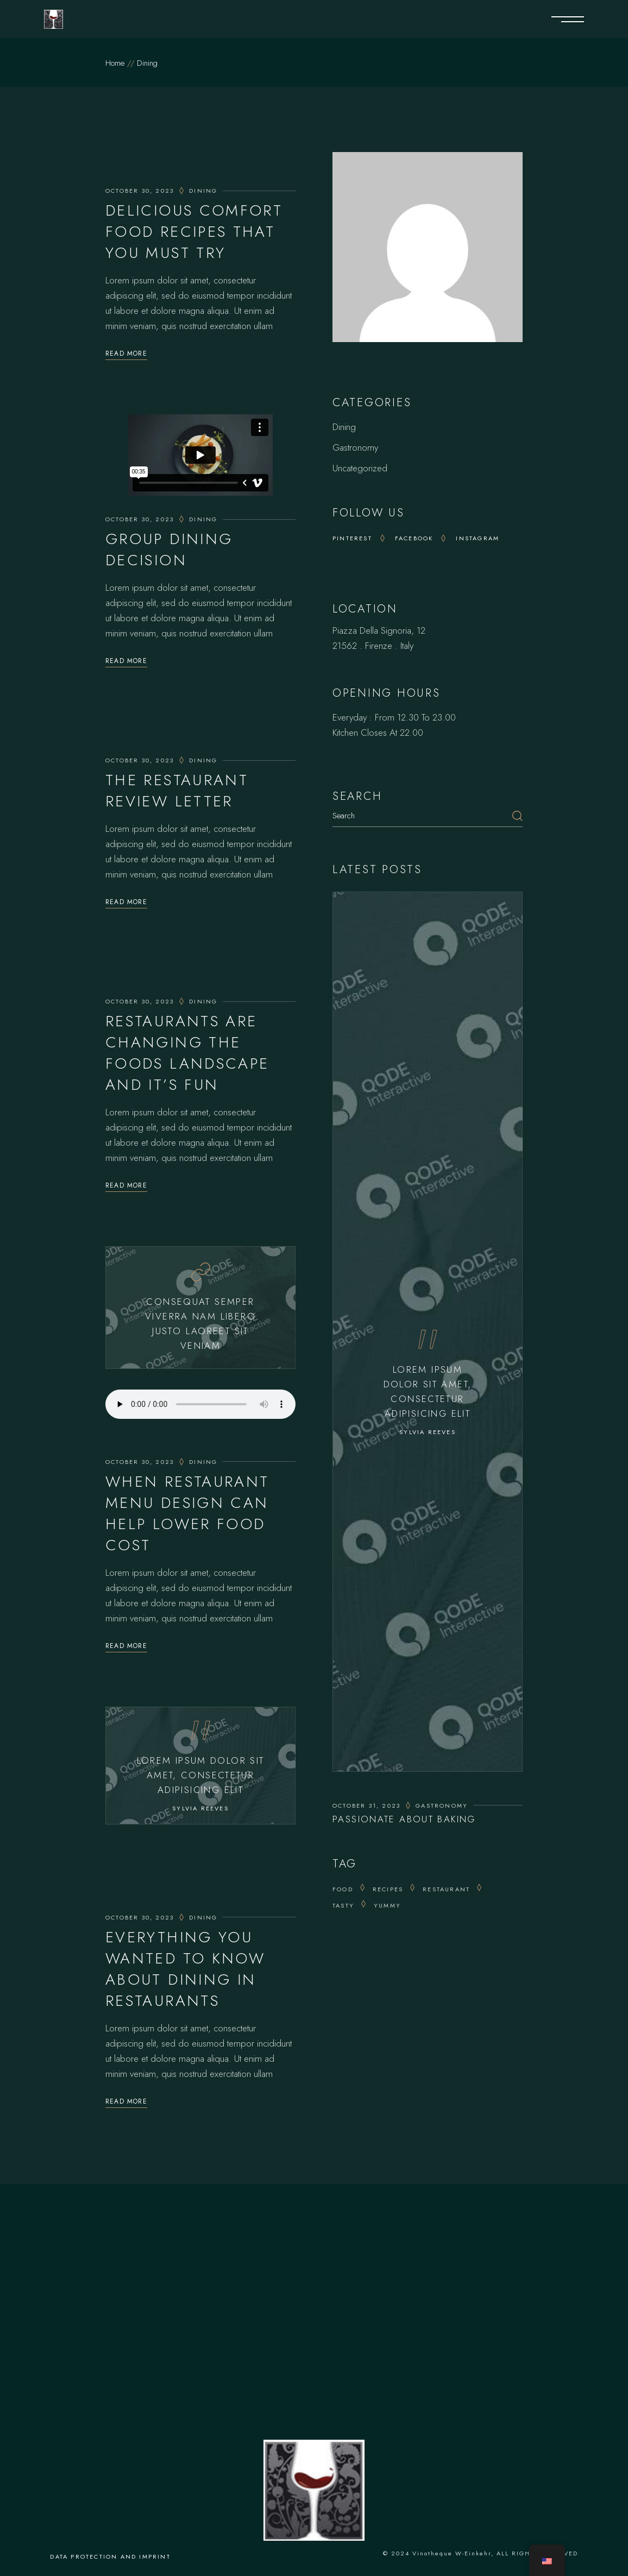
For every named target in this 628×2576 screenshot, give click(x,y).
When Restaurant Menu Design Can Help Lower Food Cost (187, 1513)
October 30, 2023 (139, 190)
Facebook (414, 538)
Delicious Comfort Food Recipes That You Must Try (193, 231)
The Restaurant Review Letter (176, 790)
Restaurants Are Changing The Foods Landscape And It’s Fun (187, 1053)
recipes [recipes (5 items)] (388, 1889)
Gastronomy (355, 447)
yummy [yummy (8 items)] (387, 1905)
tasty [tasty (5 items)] (343, 1905)
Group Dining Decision (169, 549)
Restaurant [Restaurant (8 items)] (446, 1889)
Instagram (477, 538)
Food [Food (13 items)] (342, 1889)
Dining (203, 190)
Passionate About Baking (404, 1819)
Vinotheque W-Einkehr (451, 2553)
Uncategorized (359, 468)
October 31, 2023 (366, 1805)
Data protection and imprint (110, 2556)
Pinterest (352, 538)
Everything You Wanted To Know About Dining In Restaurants (185, 1969)
